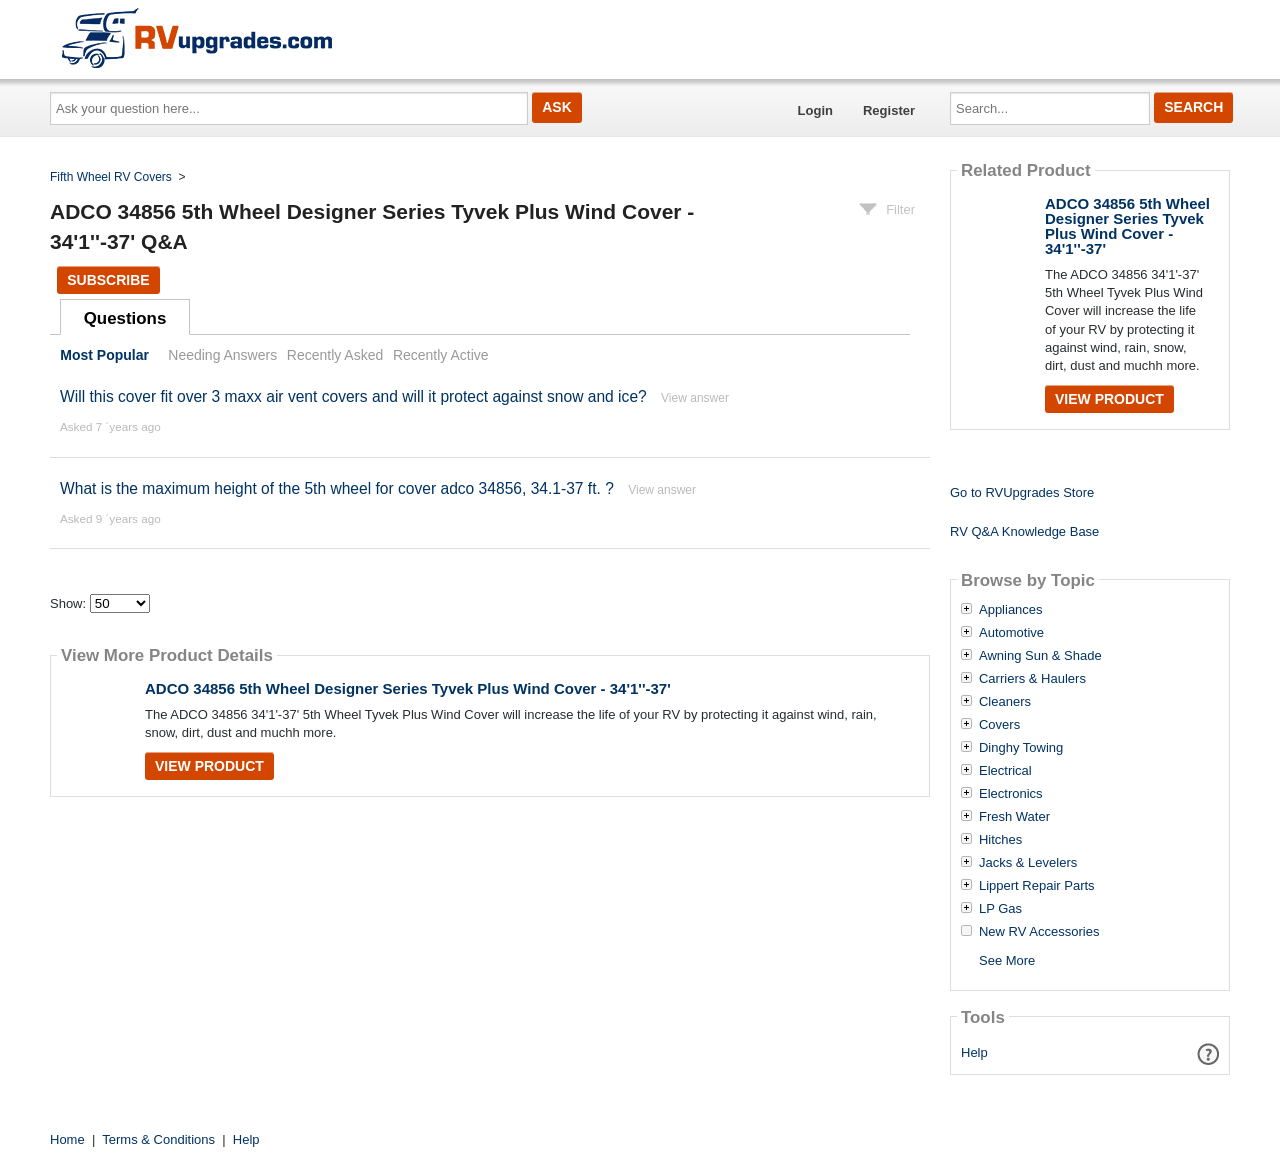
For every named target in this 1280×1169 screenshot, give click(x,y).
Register (889, 110)
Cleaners (1005, 702)
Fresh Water (1014, 817)
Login (815, 110)
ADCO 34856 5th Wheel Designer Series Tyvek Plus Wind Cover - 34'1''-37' (408, 688)
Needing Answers (222, 355)
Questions (125, 318)
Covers (999, 725)
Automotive (1011, 633)
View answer (695, 398)
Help (974, 1052)
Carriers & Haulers (1032, 679)
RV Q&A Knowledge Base (1024, 531)
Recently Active (441, 355)
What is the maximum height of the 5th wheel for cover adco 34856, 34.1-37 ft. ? (339, 488)
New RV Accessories (1039, 932)
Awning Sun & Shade (1040, 656)
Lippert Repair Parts (1037, 886)
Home (67, 1139)
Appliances (1011, 610)
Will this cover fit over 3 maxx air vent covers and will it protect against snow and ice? (353, 396)
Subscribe (108, 280)
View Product (209, 766)
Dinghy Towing (1021, 748)
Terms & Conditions (158, 1139)
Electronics (1011, 794)
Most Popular (104, 355)
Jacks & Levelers (1028, 863)
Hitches (1000, 840)
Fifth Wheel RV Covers (111, 177)
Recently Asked (335, 355)
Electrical (1005, 771)
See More (1007, 960)
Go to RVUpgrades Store (1022, 492)
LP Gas (1000, 909)
